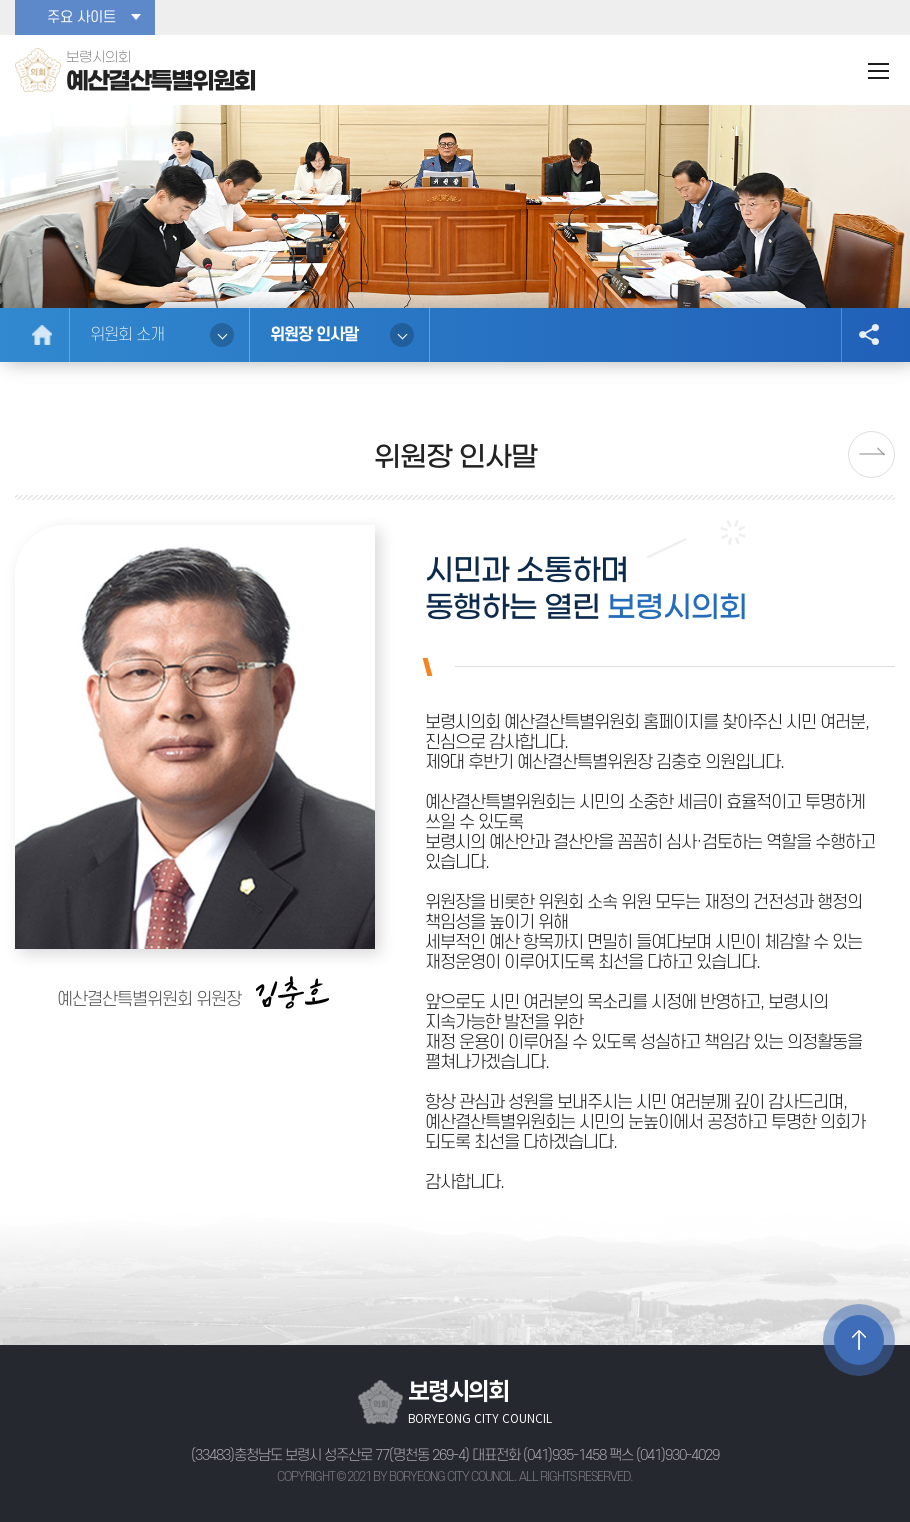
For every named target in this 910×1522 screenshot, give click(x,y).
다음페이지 (871, 454)
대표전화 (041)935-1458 (539, 1455)
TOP (859, 1340)
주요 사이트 (81, 17)
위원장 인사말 (314, 335)
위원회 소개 (127, 335)
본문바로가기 (0, 0)
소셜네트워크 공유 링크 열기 (868, 335)
